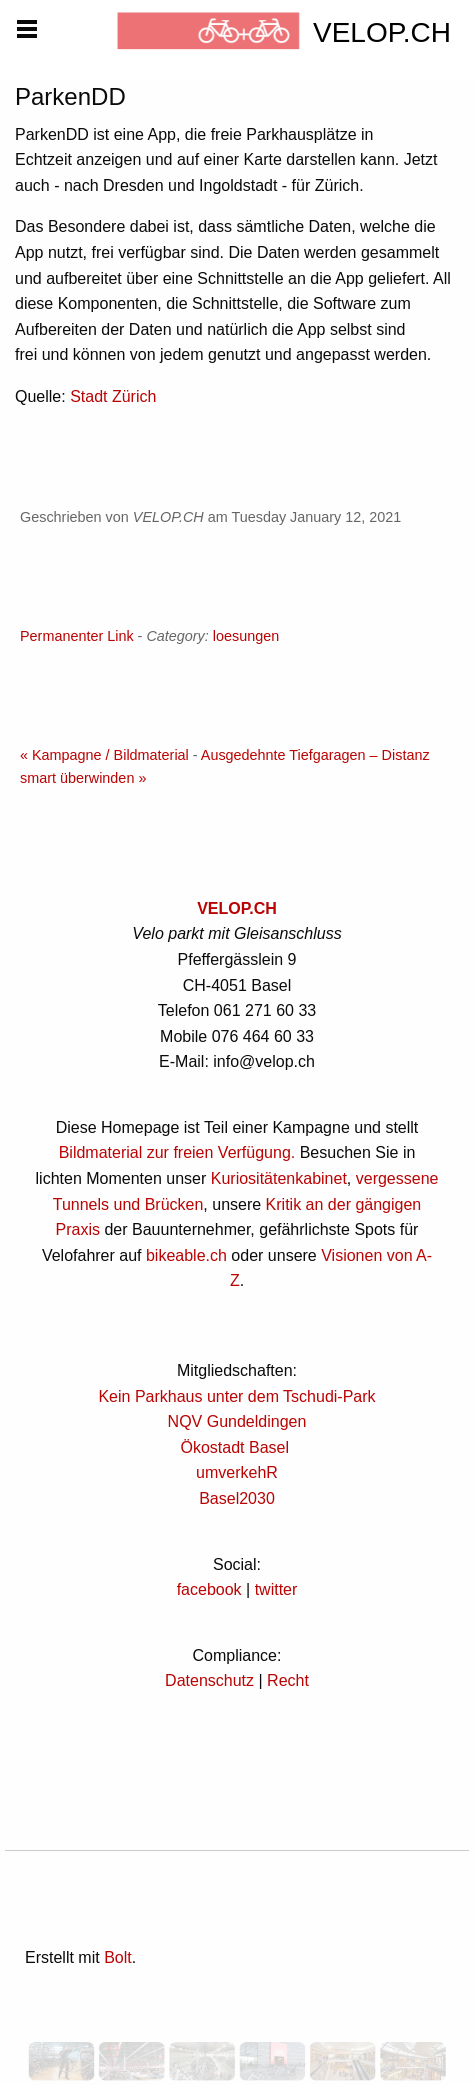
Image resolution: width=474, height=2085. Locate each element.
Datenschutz (209, 1680)
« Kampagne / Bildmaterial (104, 755)
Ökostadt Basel (235, 1447)
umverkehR (237, 1472)
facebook (209, 1589)
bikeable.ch (186, 1255)
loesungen (246, 636)
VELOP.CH (237, 908)
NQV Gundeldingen (237, 1421)
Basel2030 (237, 1498)
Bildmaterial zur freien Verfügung (175, 1152)
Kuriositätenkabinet (279, 1178)
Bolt (118, 1957)
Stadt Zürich (113, 396)
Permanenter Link (77, 636)
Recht (288, 1680)
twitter (276, 1589)
